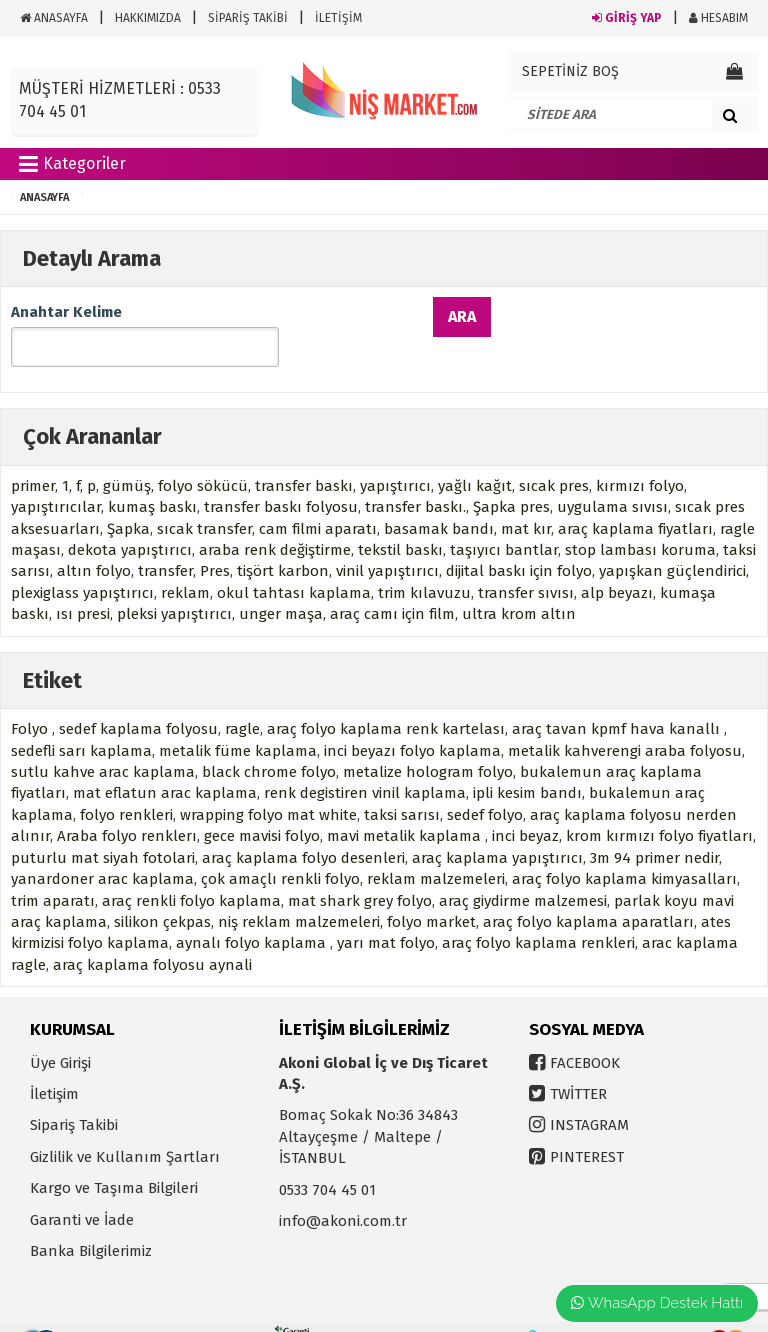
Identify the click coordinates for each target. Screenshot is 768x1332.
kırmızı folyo (640, 457)
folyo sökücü (203, 457)
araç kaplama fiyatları (635, 500)
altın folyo (94, 542)
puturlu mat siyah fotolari (103, 829)
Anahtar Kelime (66, 312)
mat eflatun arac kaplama (165, 764)
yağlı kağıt (475, 457)
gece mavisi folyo (262, 807)
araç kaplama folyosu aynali (152, 936)
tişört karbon (283, 542)
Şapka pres (511, 478)
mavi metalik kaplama (406, 807)
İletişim (54, 1065)
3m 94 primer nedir (654, 829)
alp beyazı (617, 564)
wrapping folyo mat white (268, 786)
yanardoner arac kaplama (102, 850)
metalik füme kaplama (238, 721)
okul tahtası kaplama (294, 564)
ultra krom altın (519, 585)
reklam (185, 564)
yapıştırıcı (395, 457)
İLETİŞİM (338, 18)
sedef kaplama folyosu (138, 700)
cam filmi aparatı (318, 500)
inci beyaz (525, 807)
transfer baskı (304, 457)
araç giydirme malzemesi (523, 871)
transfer (165, 542)
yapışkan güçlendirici (672, 542)
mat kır (526, 500)
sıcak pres (554, 457)
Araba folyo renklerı (127, 807)
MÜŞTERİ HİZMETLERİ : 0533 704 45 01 (120, 100)
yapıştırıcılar (56, 478)
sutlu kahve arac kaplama (103, 743)
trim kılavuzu (424, 564)
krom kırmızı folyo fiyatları (659, 807)
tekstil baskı (400, 521)
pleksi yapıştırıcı (174, 585)
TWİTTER (578, 1065)
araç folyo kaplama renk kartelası (386, 700)
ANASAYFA (54, 18)
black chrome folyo (269, 743)
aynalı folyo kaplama (253, 914)
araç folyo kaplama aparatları (588, 893)
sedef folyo (485, 786)
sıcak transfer (204, 500)
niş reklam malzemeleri (299, 893)
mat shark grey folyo (360, 871)
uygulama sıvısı (612, 478)
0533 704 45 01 (327, 1161)
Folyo (31, 700)
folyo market (431, 893)
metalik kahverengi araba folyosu (625, 721)
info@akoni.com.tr (343, 1192)
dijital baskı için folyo (519, 542)
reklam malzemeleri (436, 850)
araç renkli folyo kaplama (191, 871)
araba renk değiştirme (275, 521)
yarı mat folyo (386, 914)
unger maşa (281, 585)
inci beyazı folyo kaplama (412, 721)
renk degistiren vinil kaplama (365, 764)
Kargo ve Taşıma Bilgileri (114, 1159)
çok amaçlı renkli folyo (280, 850)
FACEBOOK (585, 1033)
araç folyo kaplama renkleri (538, 914)
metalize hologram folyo (428, 743)
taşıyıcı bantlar (504, 521)
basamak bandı (439, 500)
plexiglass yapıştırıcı (82, 564)
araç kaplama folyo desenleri (303, 829)
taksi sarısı (402, 786)
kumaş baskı (152, 478)
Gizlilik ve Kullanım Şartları (125, 1128)
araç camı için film (392, 585)
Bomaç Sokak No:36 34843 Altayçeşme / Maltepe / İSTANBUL (368, 1107)
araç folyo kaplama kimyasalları (624, 850)
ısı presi (83, 585)
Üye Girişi (60, 1033)
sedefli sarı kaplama (81, 721)
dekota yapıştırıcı (130, 521)
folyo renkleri (126, 786)
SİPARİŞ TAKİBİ (248, 18)
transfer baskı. (415, 478)
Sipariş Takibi (74, 1096)
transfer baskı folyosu (281, 478)
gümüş (127, 457)
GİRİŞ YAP (627, 18)
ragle (242, 700)
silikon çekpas (162, 893)
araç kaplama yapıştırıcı (497, 829)
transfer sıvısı (526, 564)
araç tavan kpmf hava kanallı (618, 700)
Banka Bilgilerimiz (91, 1222)
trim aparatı (53, 871)
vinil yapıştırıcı (387, 542)
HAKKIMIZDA (148, 18)
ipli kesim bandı (527, 764)
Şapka (128, 500)
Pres (215, 542)
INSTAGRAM (589, 1096)
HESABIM (718, 18)
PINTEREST (587, 1128)
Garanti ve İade (82, 1191)
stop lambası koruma (640, 521)
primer (33, 457)
